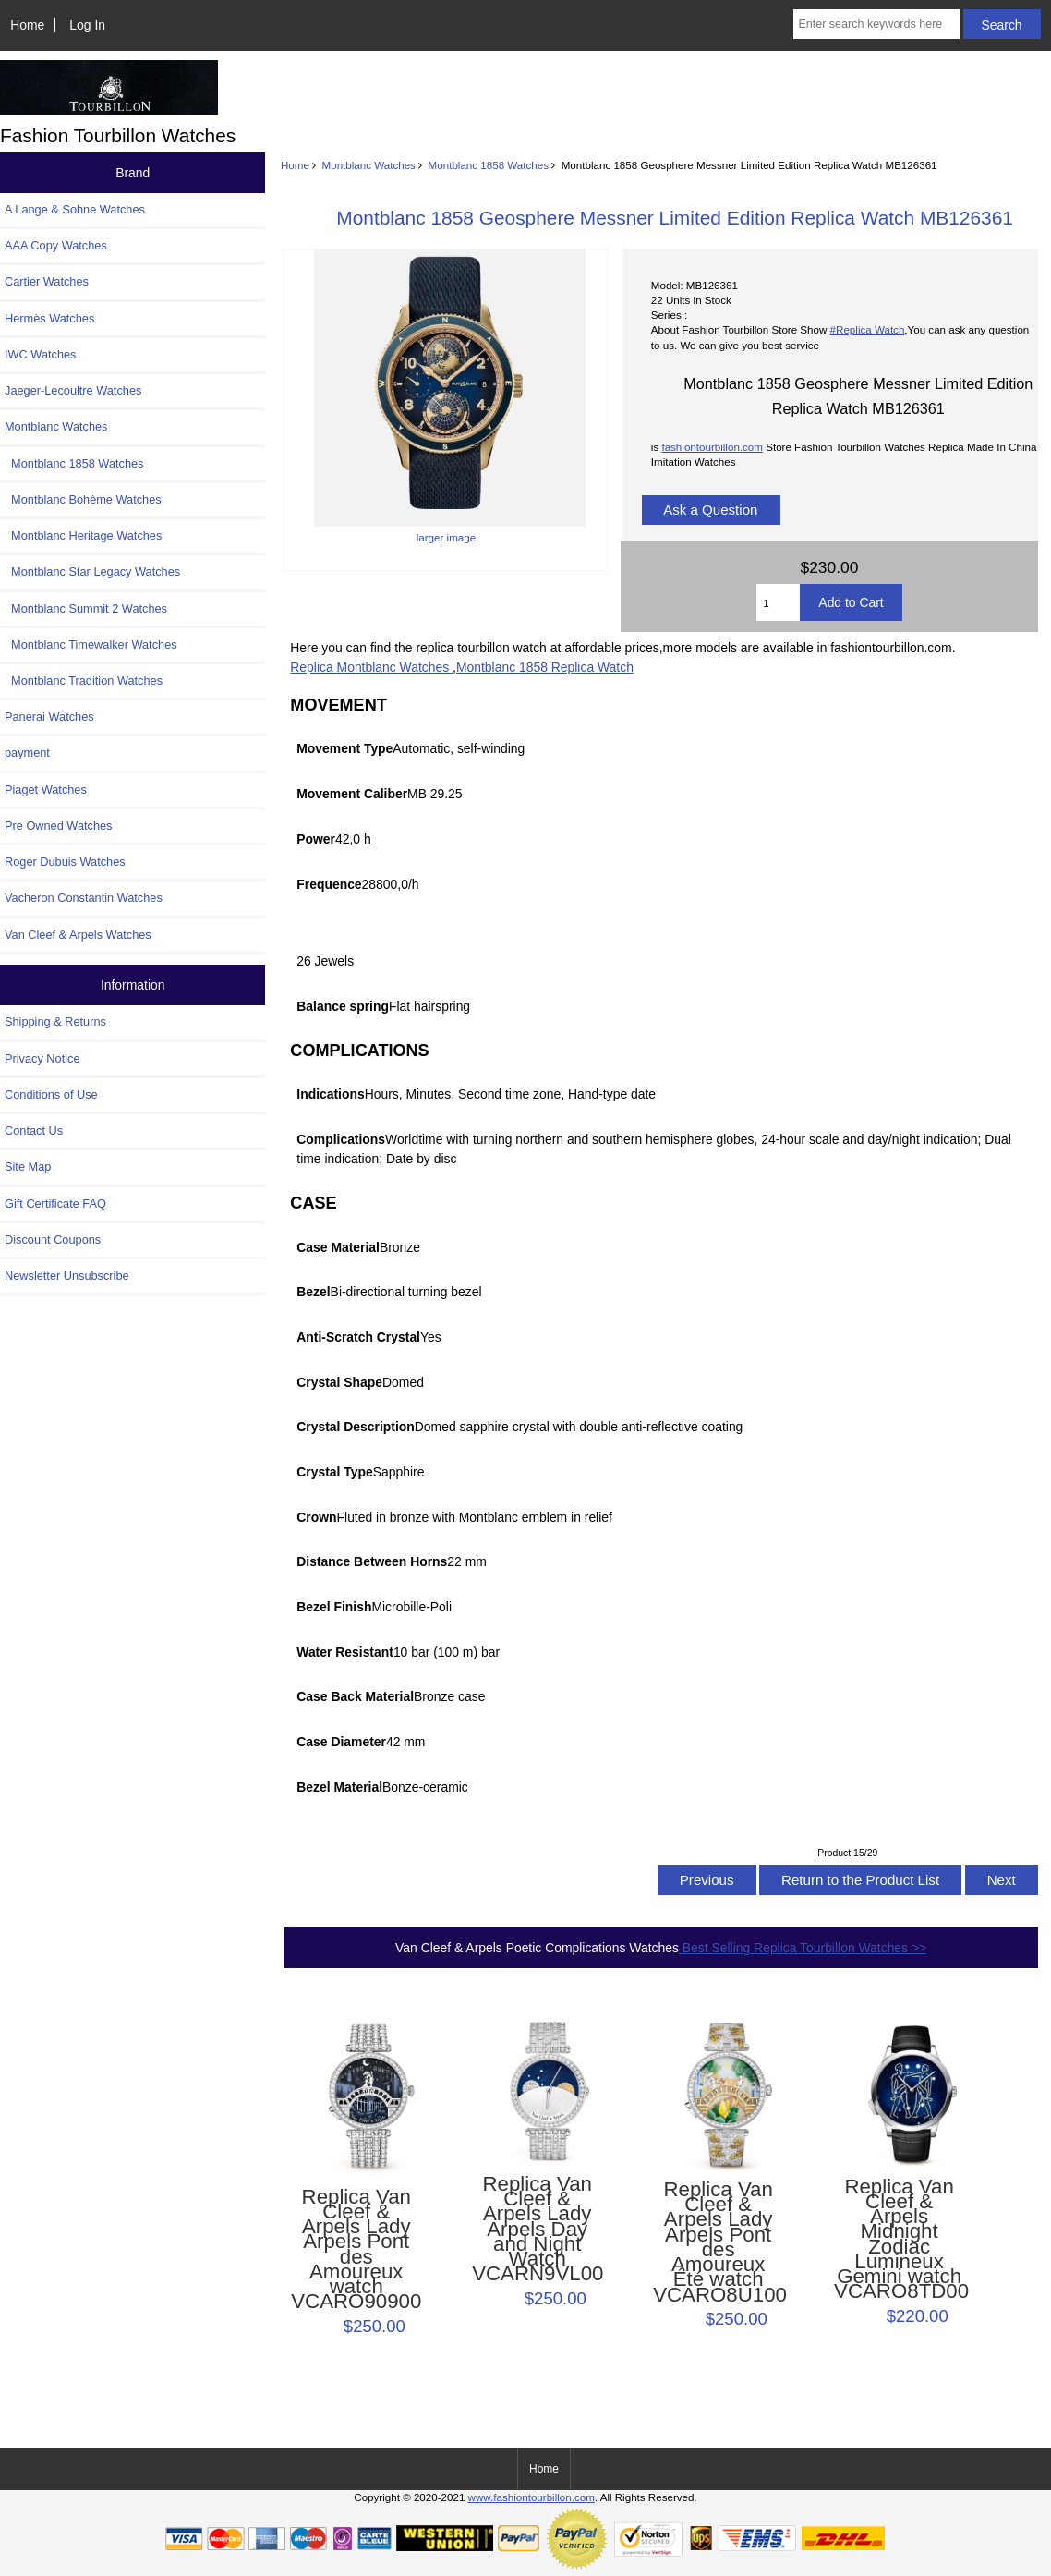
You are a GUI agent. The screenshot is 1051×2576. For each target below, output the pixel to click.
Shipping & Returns (55, 1021)
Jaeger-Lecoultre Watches (73, 390)
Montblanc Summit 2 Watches (86, 608)
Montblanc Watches (369, 165)
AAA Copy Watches (56, 245)
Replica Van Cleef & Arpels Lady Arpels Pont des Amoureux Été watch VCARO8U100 (718, 2242)
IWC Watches (40, 354)
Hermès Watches (49, 318)
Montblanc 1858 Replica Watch (545, 667)
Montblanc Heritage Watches (83, 535)
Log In (87, 25)
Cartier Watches (47, 281)
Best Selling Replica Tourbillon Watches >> (802, 1947)
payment (27, 752)
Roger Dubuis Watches (65, 862)
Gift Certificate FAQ (55, 1203)
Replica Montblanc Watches (371, 667)
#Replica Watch (867, 329)
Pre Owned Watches (58, 825)
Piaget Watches (46, 789)
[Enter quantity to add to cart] (778, 602)
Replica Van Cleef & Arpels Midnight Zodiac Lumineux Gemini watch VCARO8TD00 (899, 2240)
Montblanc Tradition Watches (84, 680)
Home (27, 25)
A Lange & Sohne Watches (75, 209)
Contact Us (34, 1130)
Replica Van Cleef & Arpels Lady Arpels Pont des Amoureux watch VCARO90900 (356, 2250)
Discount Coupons (53, 1239)
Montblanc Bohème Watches (83, 499)
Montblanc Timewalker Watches (91, 644)
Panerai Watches (49, 716)
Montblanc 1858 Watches (489, 165)
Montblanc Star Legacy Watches (92, 571)
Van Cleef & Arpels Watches (78, 935)
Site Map (28, 1166)
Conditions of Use (51, 1094)
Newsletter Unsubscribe (67, 1275)
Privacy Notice (42, 1058)
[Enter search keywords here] (876, 24)
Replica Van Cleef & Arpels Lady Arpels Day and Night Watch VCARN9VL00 (537, 2229)
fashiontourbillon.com (712, 447)
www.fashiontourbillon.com (531, 2497)
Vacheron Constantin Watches (84, 898)
